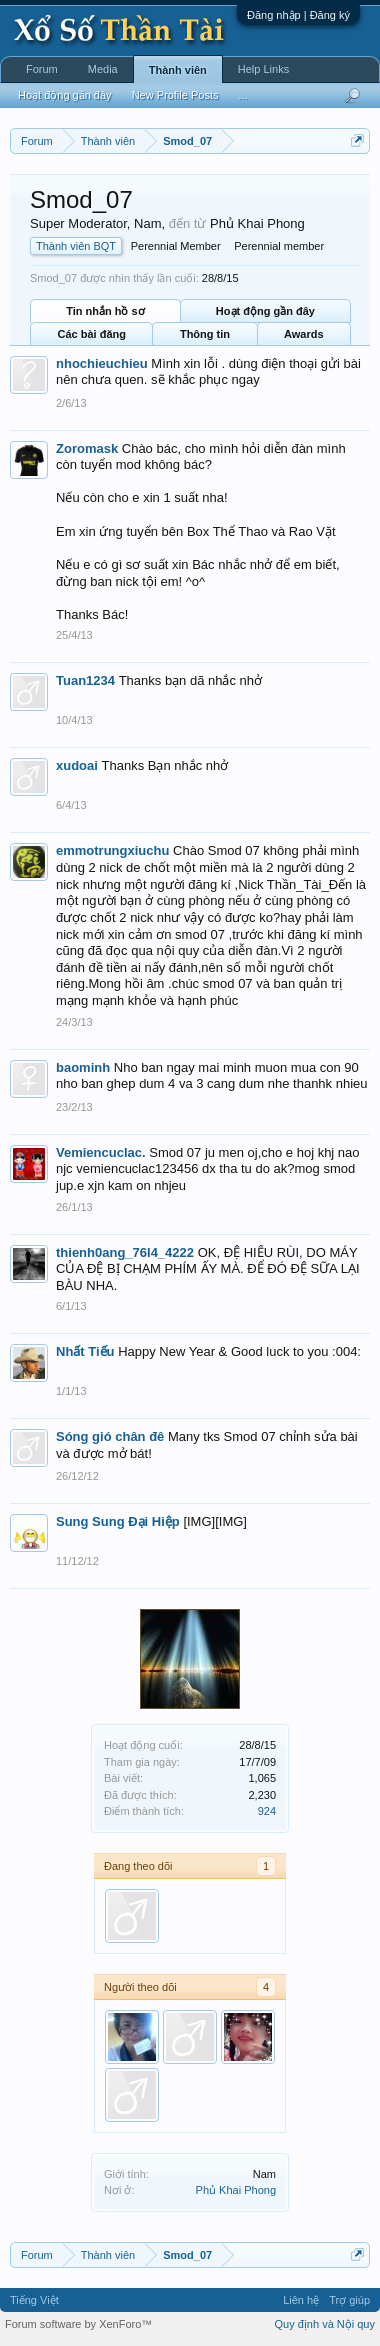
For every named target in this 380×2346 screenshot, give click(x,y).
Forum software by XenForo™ (78, 2324)
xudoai (77, 765)
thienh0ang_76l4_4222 (125, 1252)
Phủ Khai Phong (236, 2190)
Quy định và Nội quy (325, 2324)
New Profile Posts (175, 95)
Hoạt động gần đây (265, 311)
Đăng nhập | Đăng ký (298, 15)
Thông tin (205, 334)
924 (267, 1811)
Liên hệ (301, 2300)
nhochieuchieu (102, 363)
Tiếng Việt (34, 2300)
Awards (304, 334)
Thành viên (178, 70)
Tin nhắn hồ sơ (105, 311)
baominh (83, 1067)
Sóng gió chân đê (110, 1436)
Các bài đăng (91, 334)
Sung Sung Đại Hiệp (118, 1521)
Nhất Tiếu (85, 1351)
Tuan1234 (85, 680)
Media (103, 69)
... (242, 95)
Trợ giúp (349, 2300)
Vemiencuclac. (101, 1152)
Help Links (263, 69)
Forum (42, 69)
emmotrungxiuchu (112, 850)
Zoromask (87, 448)
